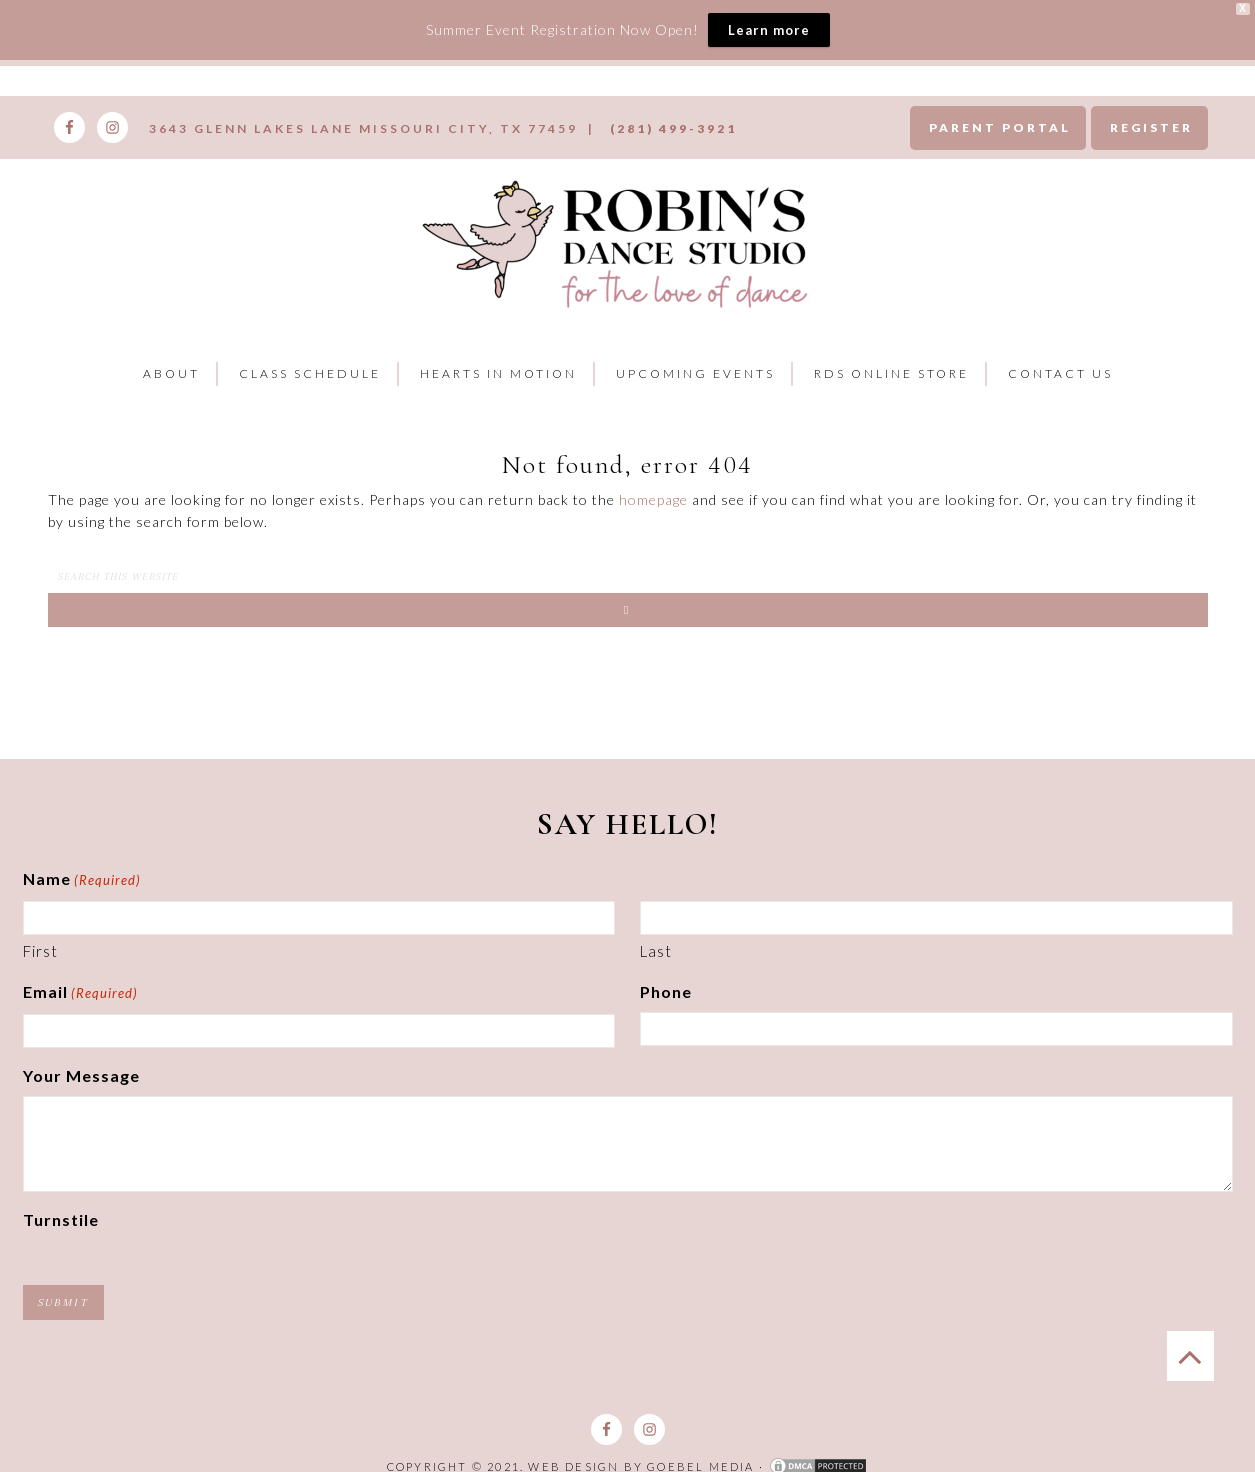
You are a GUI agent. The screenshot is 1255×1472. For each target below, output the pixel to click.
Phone (666, 991)
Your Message (81, 1075)
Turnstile (61, 1219)
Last (656, 951)
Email (80, 994)
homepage (653, 499)
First (40, 951)
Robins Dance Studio (620, 241)
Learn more (769, 30)
